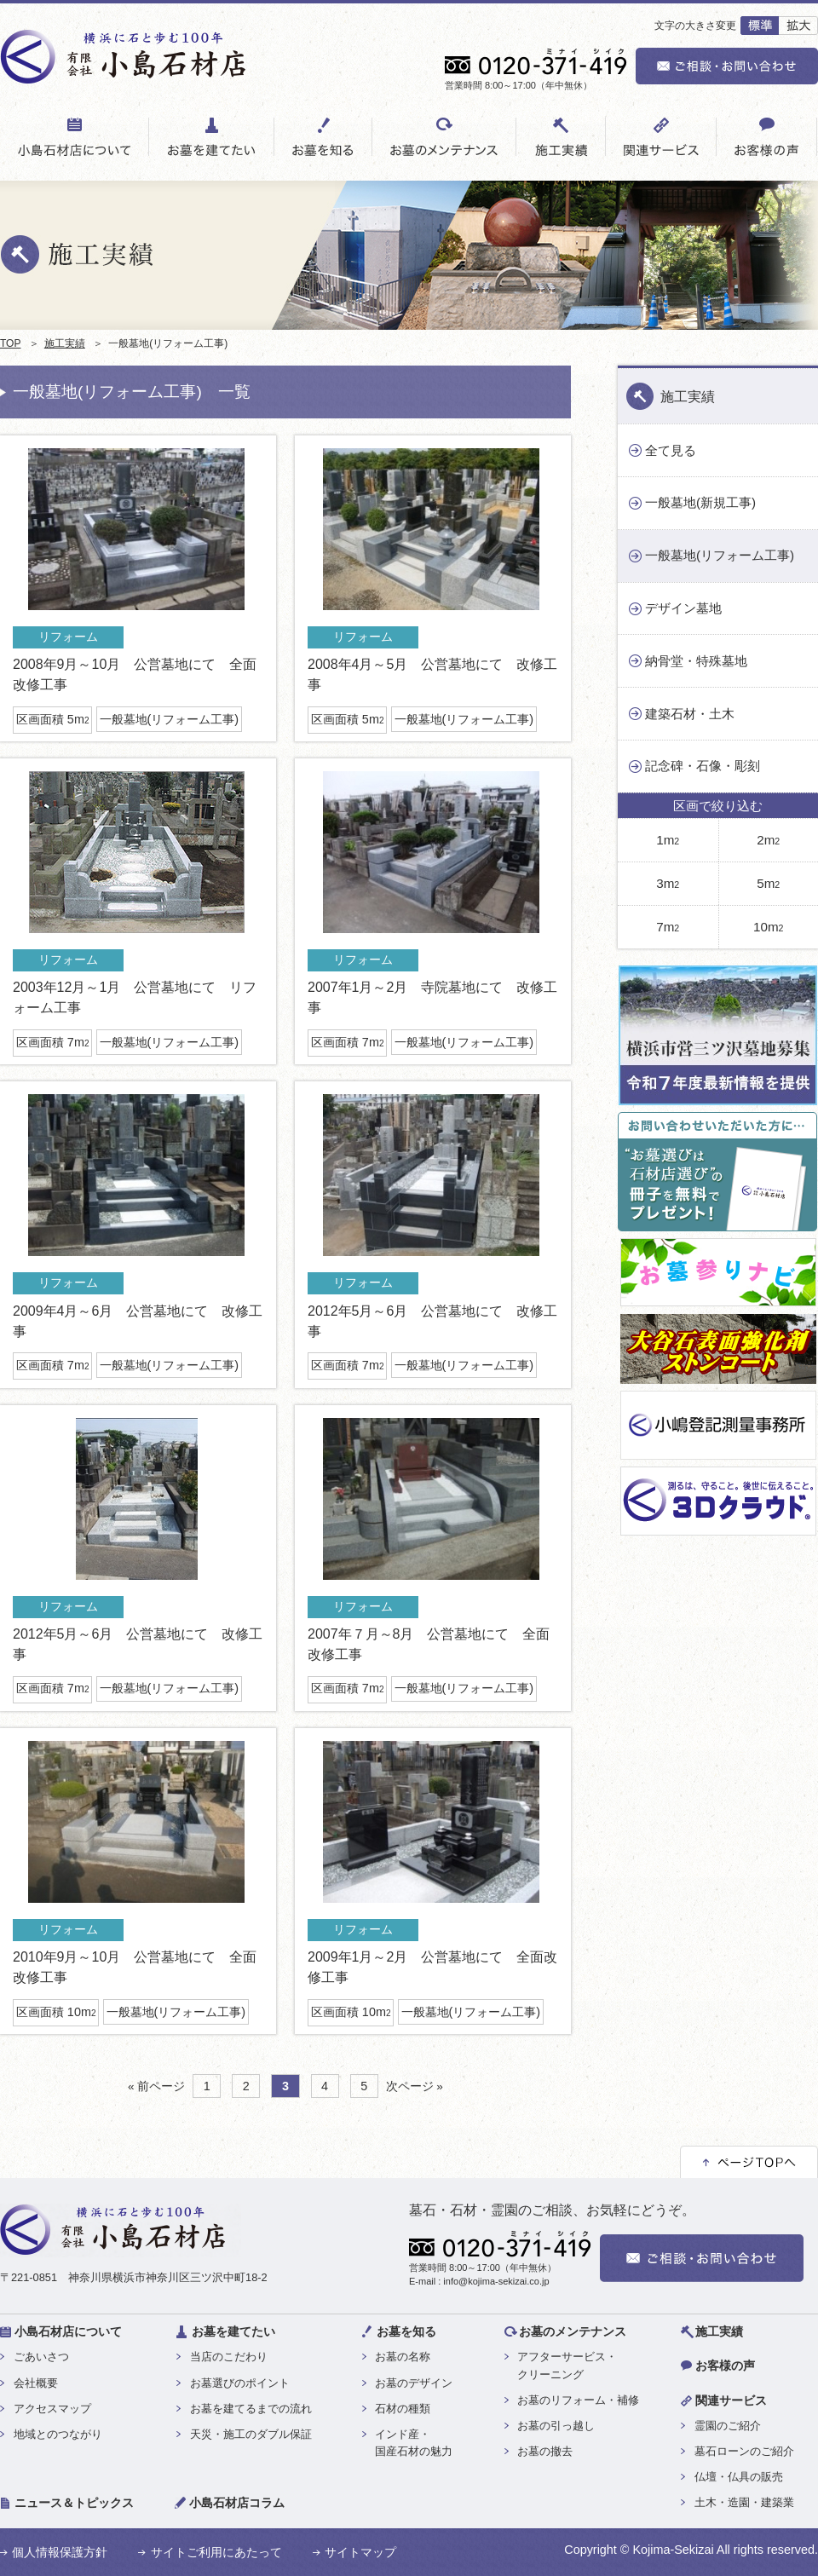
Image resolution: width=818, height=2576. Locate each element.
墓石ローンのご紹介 (744, 2451)
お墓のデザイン (413, 2383)
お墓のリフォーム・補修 (578, 2400)
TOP (10, 343)
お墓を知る (406, 2331)
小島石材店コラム (237, 2503)
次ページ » (414, 2086)
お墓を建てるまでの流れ (251, 2408)
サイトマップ (360, 2552)
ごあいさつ (41, 2356)
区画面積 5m (52, 719)
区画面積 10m (56, 2012)
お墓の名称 (402, 2356)
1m (667, 840)
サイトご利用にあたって (216, 2552)
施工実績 (64, 343)
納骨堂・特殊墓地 (696, 661)
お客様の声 (725, 2365)
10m (768, 926)
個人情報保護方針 (59, 2552)
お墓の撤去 (545, 2451)
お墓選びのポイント (240, 2383)
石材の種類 (402, 2408)
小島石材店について (68, 2331)
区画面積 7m (52, 1042)
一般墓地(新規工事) (700, 502)
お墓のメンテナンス (572, 2331)
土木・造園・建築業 (744, 2502)
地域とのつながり (58, 2434)
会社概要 (36, 2383)
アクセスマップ (52, 2408)
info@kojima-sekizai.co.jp (496, 2281)
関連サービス (731, 2400)
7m (667, 926)
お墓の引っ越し (556, 2425)
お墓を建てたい (233, 2331)
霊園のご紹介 (727, 2425)
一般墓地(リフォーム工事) (169, 719)
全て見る (670, 450)
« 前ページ (156, 2086)
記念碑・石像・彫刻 (702, 765)
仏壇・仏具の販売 (738, 2476)
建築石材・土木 (689, 713)
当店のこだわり (229, 2356)
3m (667, 883)
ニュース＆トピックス (74, 2503)
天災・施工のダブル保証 (251, 2434)
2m (768, 840)
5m (768, 883)
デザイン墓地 (683, 608)
